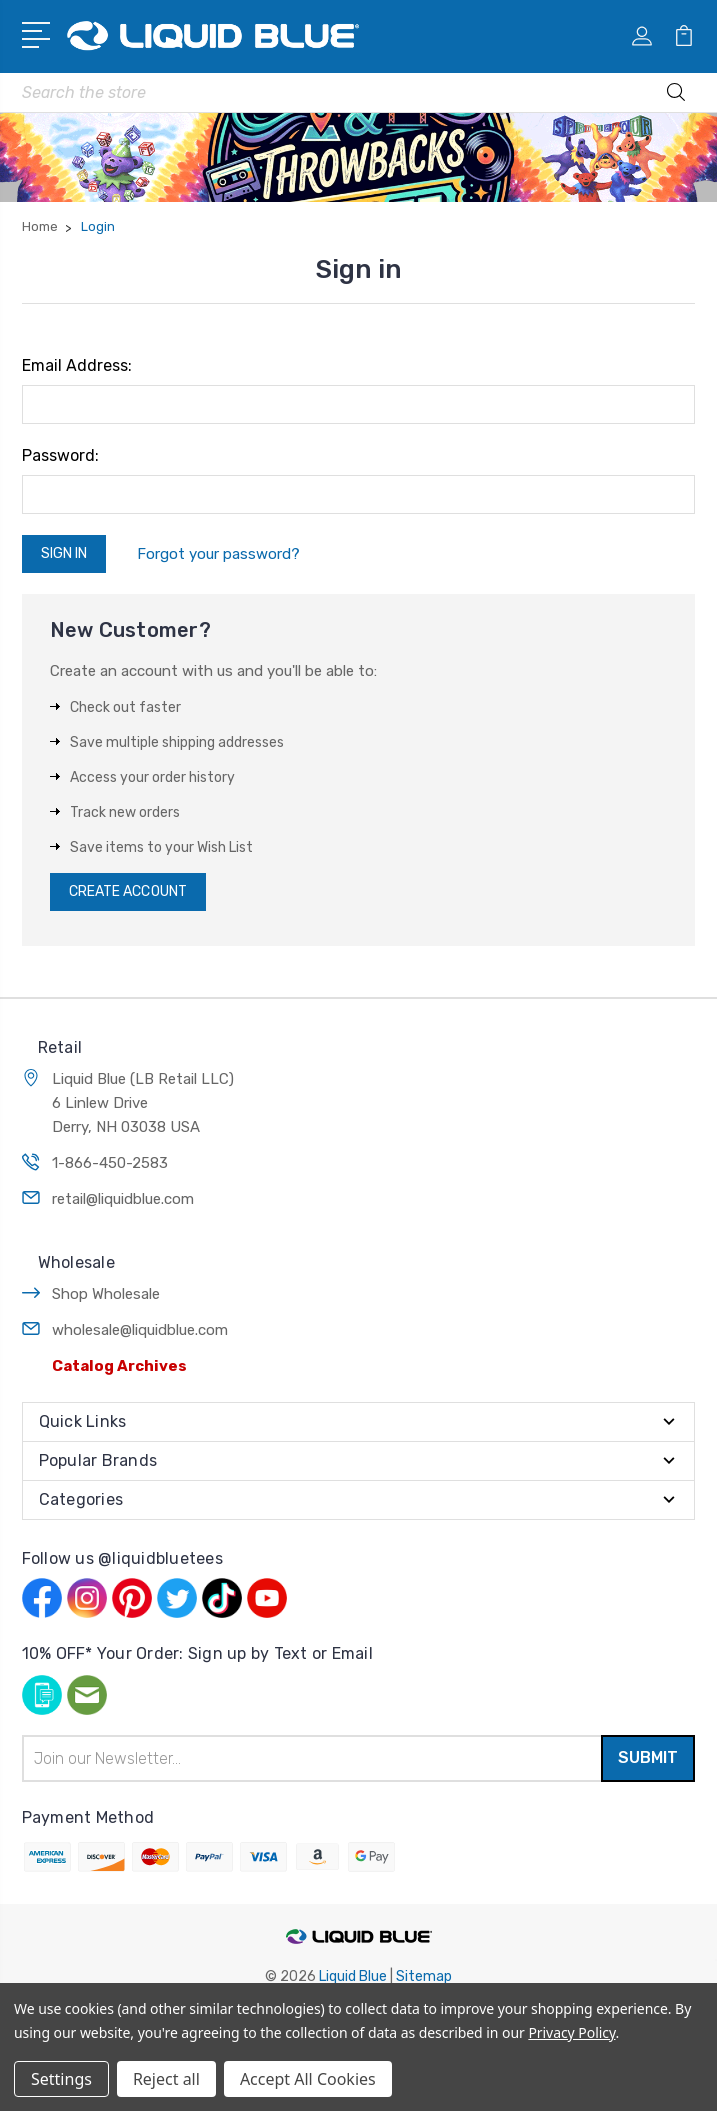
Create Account (128, 891)
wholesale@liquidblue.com (140, 1330)
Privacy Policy (571, 2032)
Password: (60, 455)
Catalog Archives (119, 1366)
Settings (61, 2079)
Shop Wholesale (106, 1294)
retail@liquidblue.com (123, 1199)
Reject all (166, 2079)
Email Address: (77, 365)
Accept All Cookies (308, 2079)
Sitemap (424, 1976)
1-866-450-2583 (110, 1163)
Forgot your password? (218, 554)
